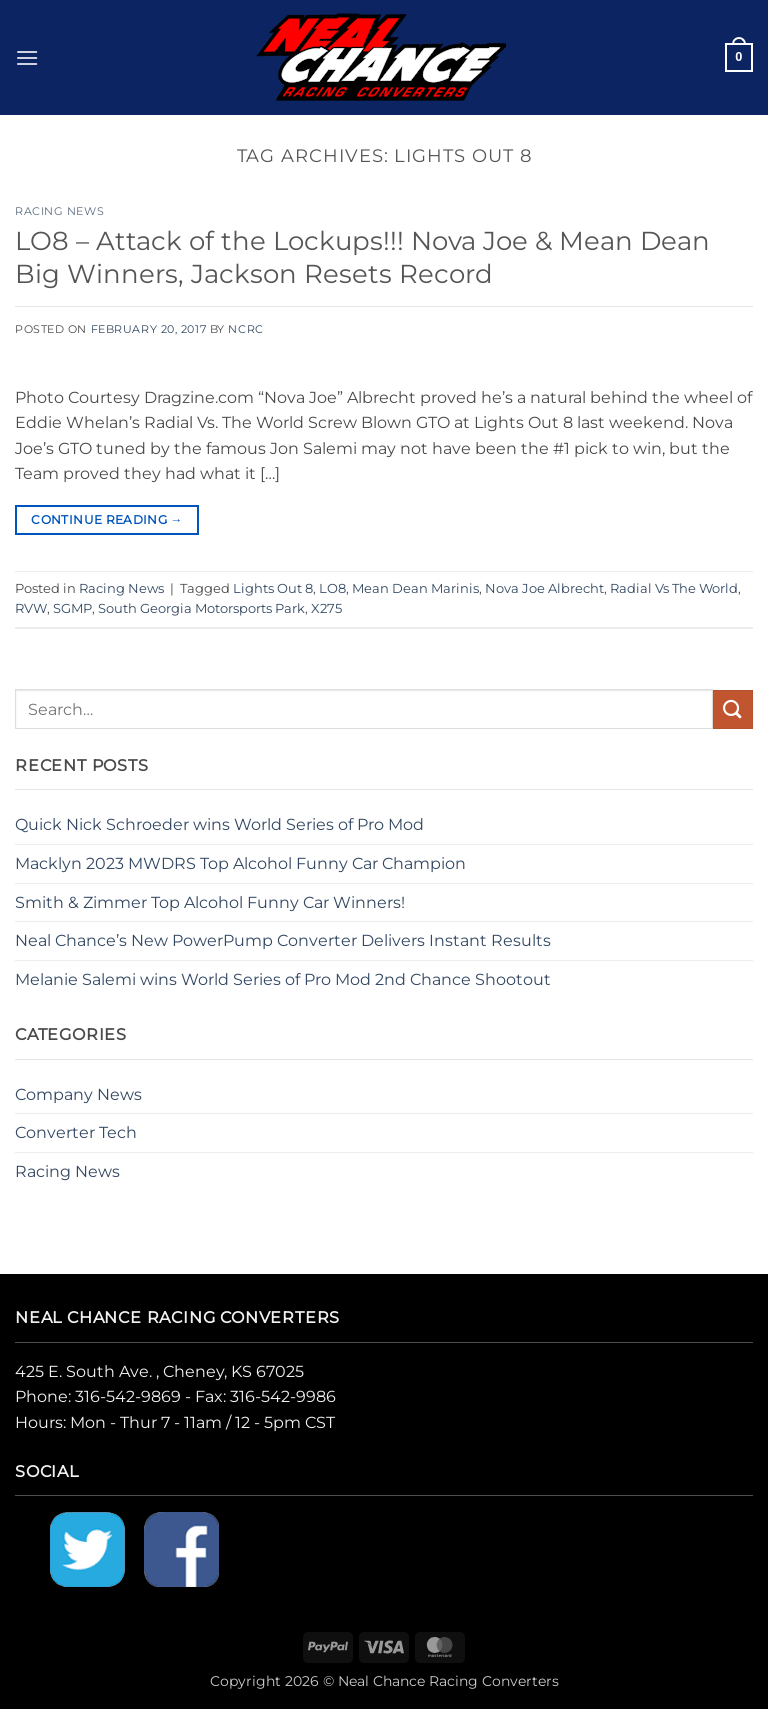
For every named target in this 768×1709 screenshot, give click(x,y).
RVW (31, 608)
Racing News (59, 211)
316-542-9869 (128, 1396)
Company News (78, 1094)
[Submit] (733, 709)
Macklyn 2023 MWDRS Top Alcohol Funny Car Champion (240, 863)
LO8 (332, 588)
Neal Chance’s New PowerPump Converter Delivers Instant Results (283, 940)
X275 (326, 608)
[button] (27, 57)
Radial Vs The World (674, 588)
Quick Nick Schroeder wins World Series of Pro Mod (219, 824)
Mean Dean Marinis (415, 588)
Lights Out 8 (273, 588)
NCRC (245, 329)
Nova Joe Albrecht (544, 588)
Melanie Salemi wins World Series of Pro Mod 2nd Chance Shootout (283, 979)
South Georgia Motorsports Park (201, 608)
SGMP (72, 608)
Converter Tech (76, 1132)
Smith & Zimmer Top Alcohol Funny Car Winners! (210, 902)
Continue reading (107, 519)
